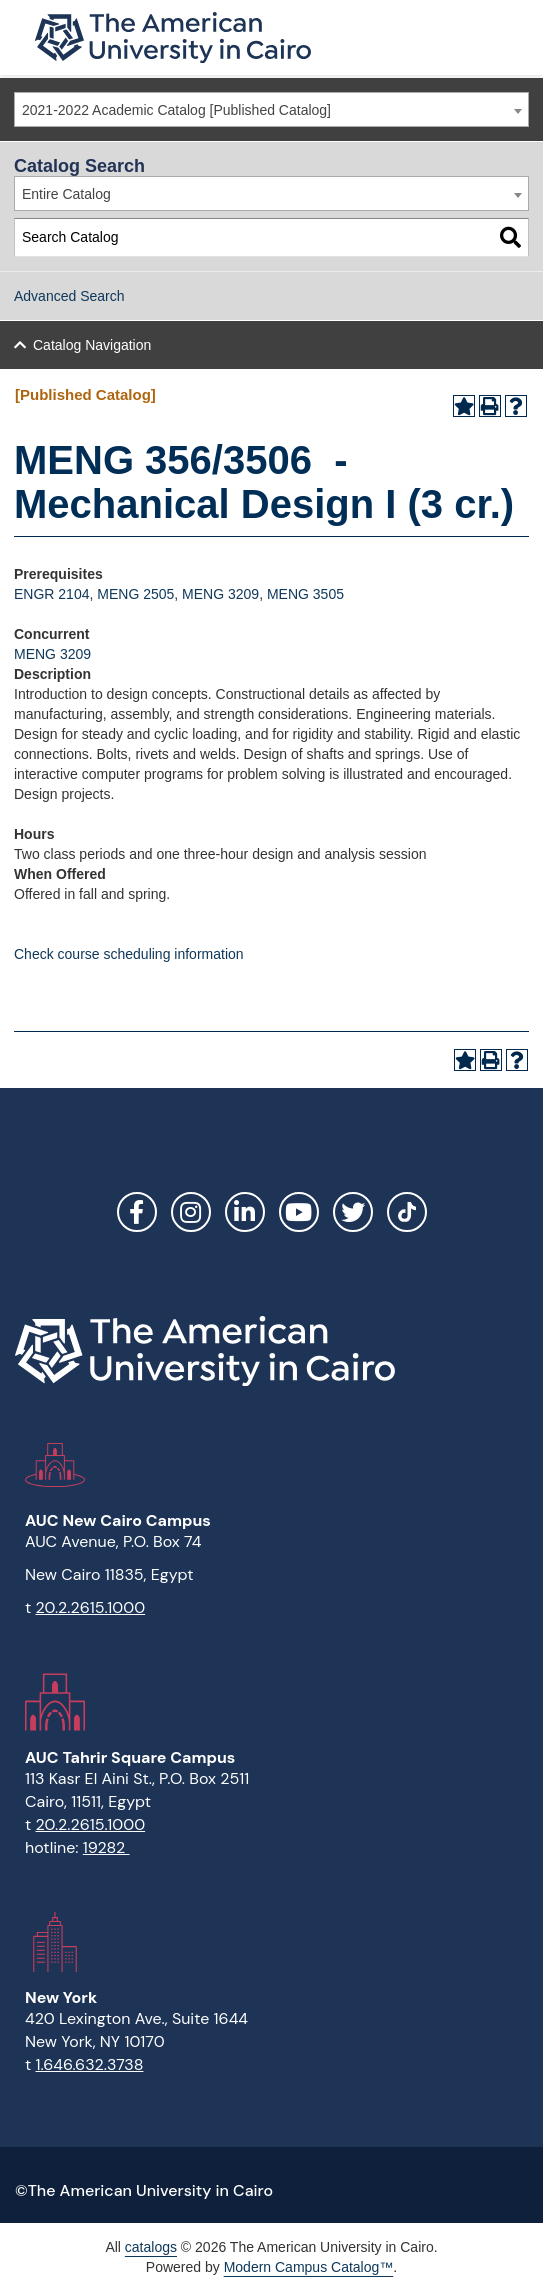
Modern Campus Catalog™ (309, 2267)
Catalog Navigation (92, 345)
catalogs (151, 2247)
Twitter (353, 1212)
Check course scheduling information (129, 954)
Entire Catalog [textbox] (66, 194)
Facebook (137, 1212)
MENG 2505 (135, 594)
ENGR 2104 (51, 594)
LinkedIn (245, 1212)
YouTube (299, 1212)
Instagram (191, 1212)
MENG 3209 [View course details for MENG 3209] (220, 594)
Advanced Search (69, 296)
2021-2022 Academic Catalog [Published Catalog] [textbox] (176, 110)
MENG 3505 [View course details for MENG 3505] (305, 594)
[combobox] (271, 109)
